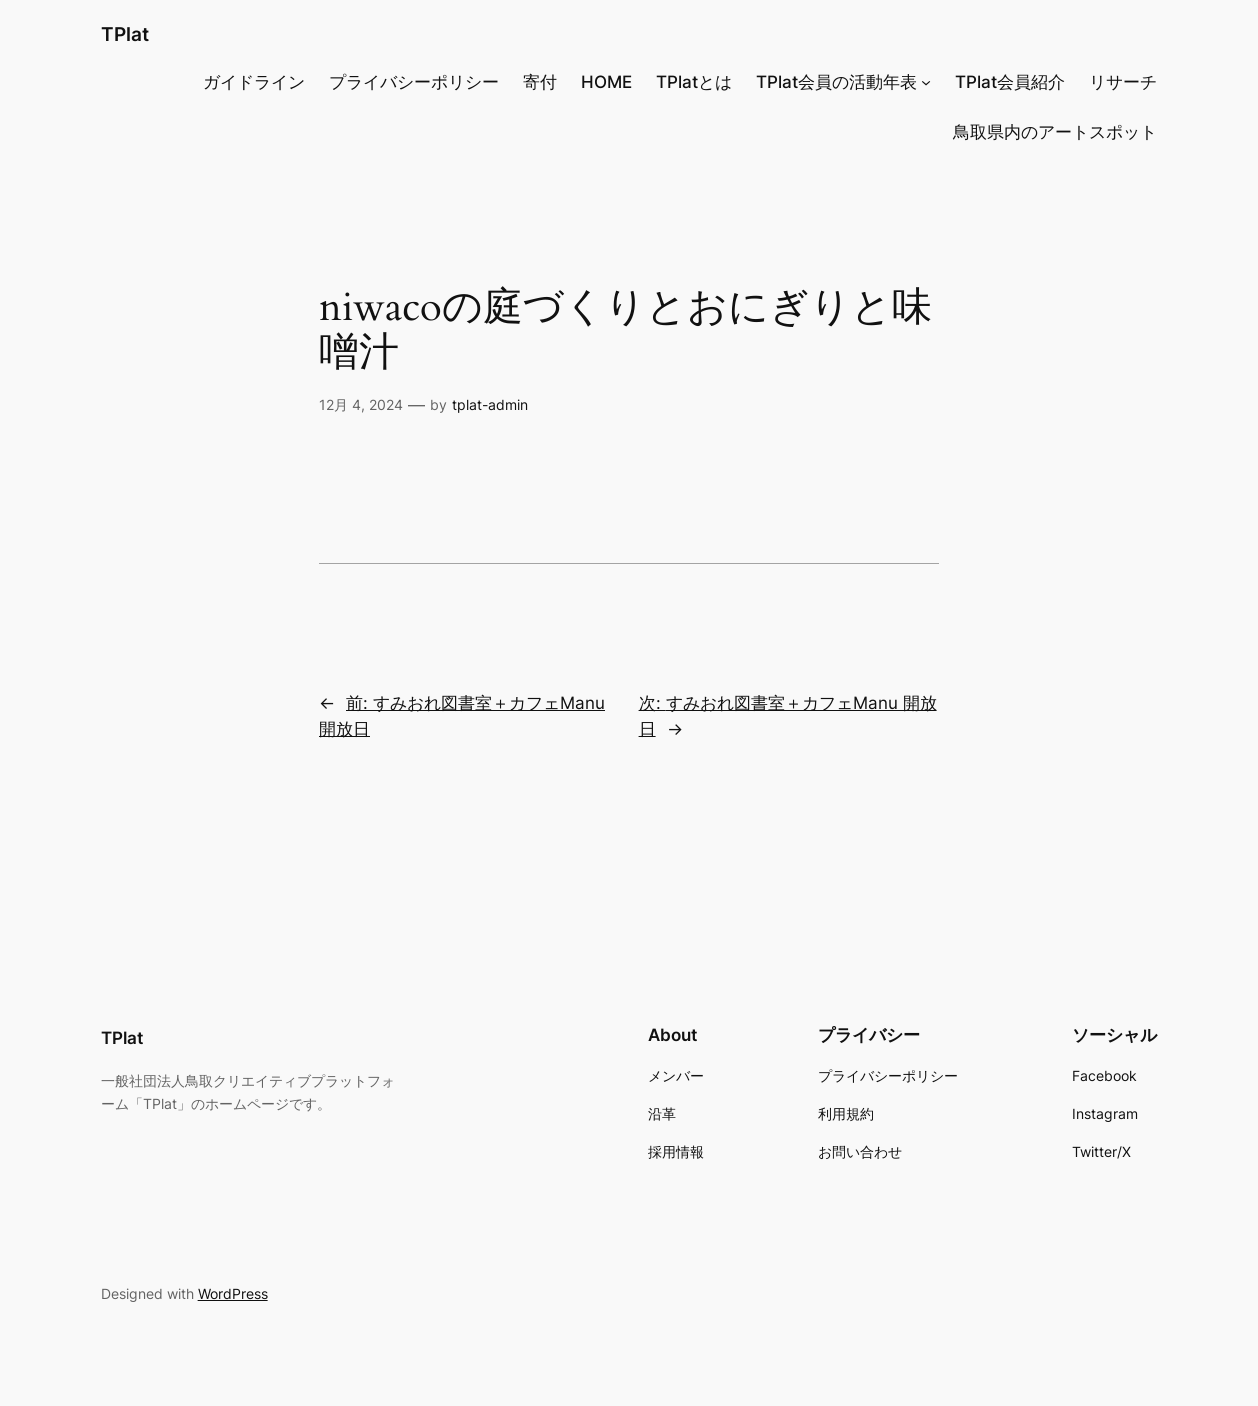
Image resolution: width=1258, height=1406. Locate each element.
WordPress (233, 1293)
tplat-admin (490, 404)
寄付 (540, 82)
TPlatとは (694, 82)
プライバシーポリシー (414, 82)
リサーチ (1123, 82)
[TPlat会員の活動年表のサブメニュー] (926, 82)
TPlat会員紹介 (1010, 82)
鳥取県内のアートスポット (1055, 132)
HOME (606, 82)
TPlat (125, 34)
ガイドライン (254, 82)
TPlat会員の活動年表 (836, 82)
